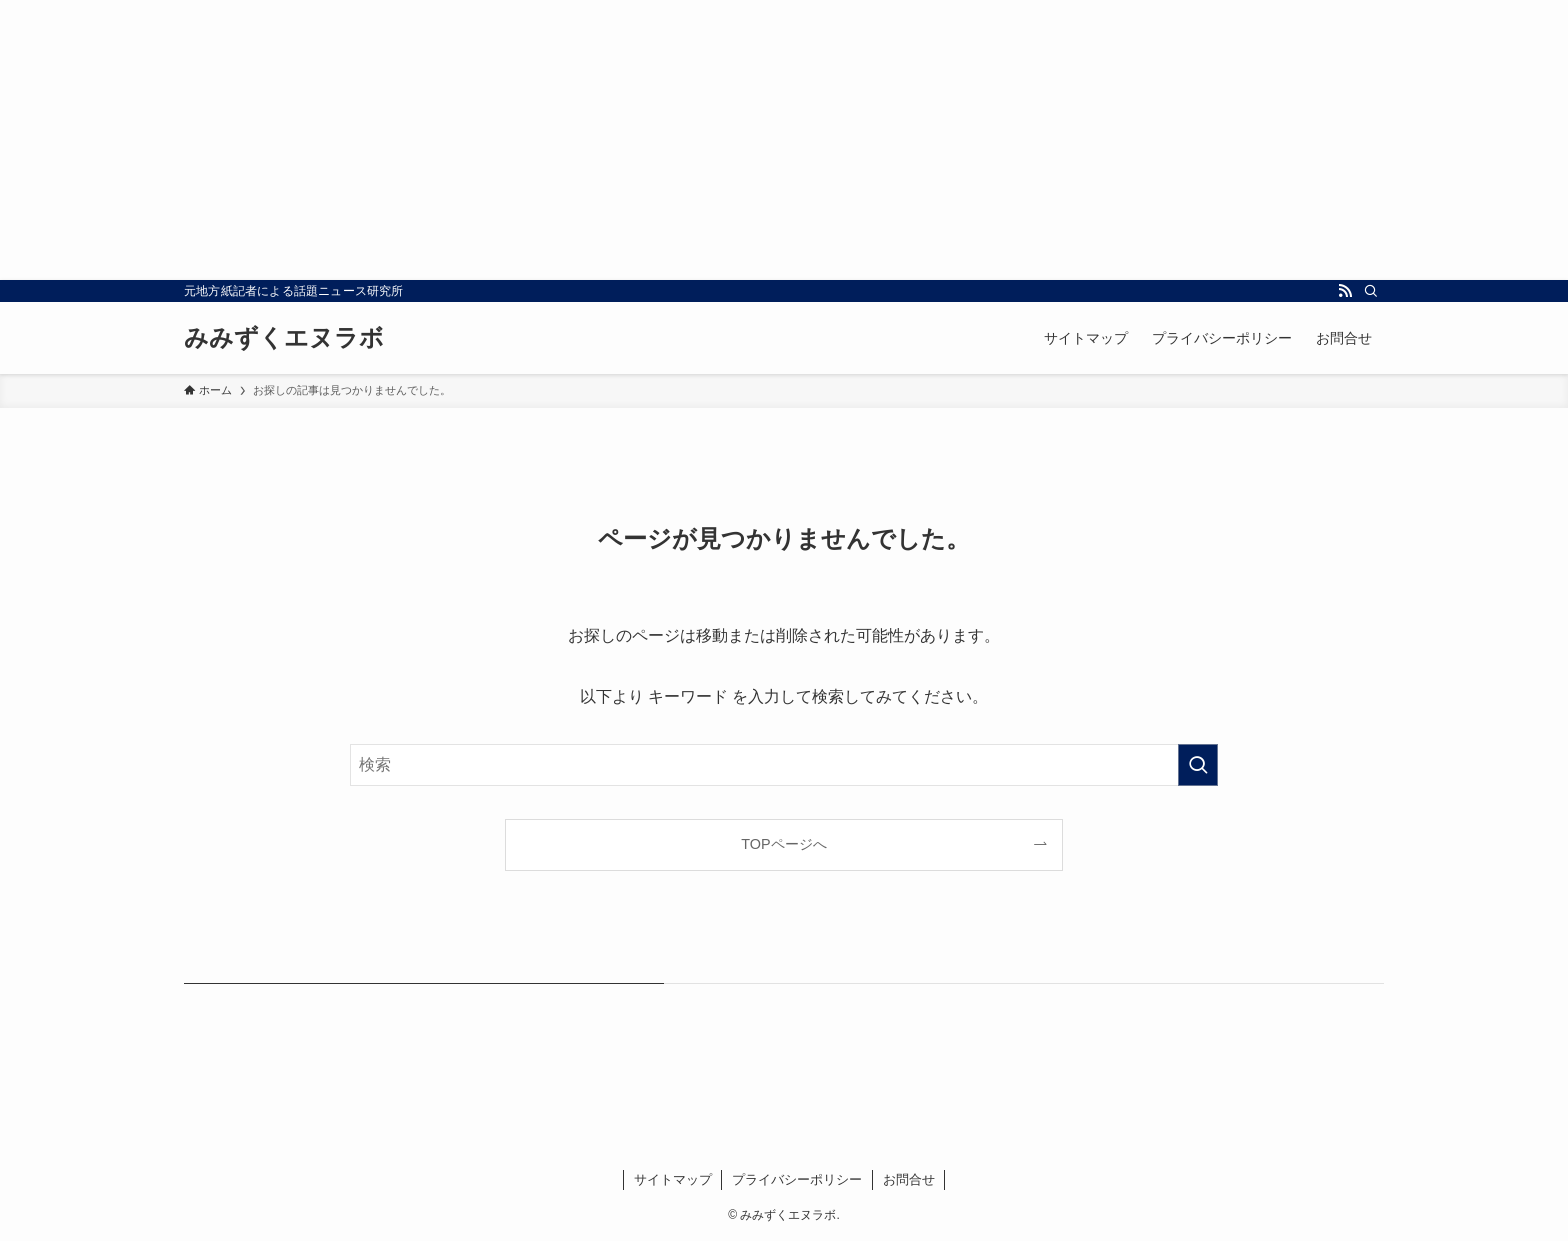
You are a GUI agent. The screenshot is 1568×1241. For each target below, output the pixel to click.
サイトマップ (673, 1179)
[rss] (1345, 291)
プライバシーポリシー (797, 1179)
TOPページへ (783, 844)
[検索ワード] (784, 765)
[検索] (1371, 291)
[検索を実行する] (1198, 765)
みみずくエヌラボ (284, 338)
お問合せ (909, 1179)
